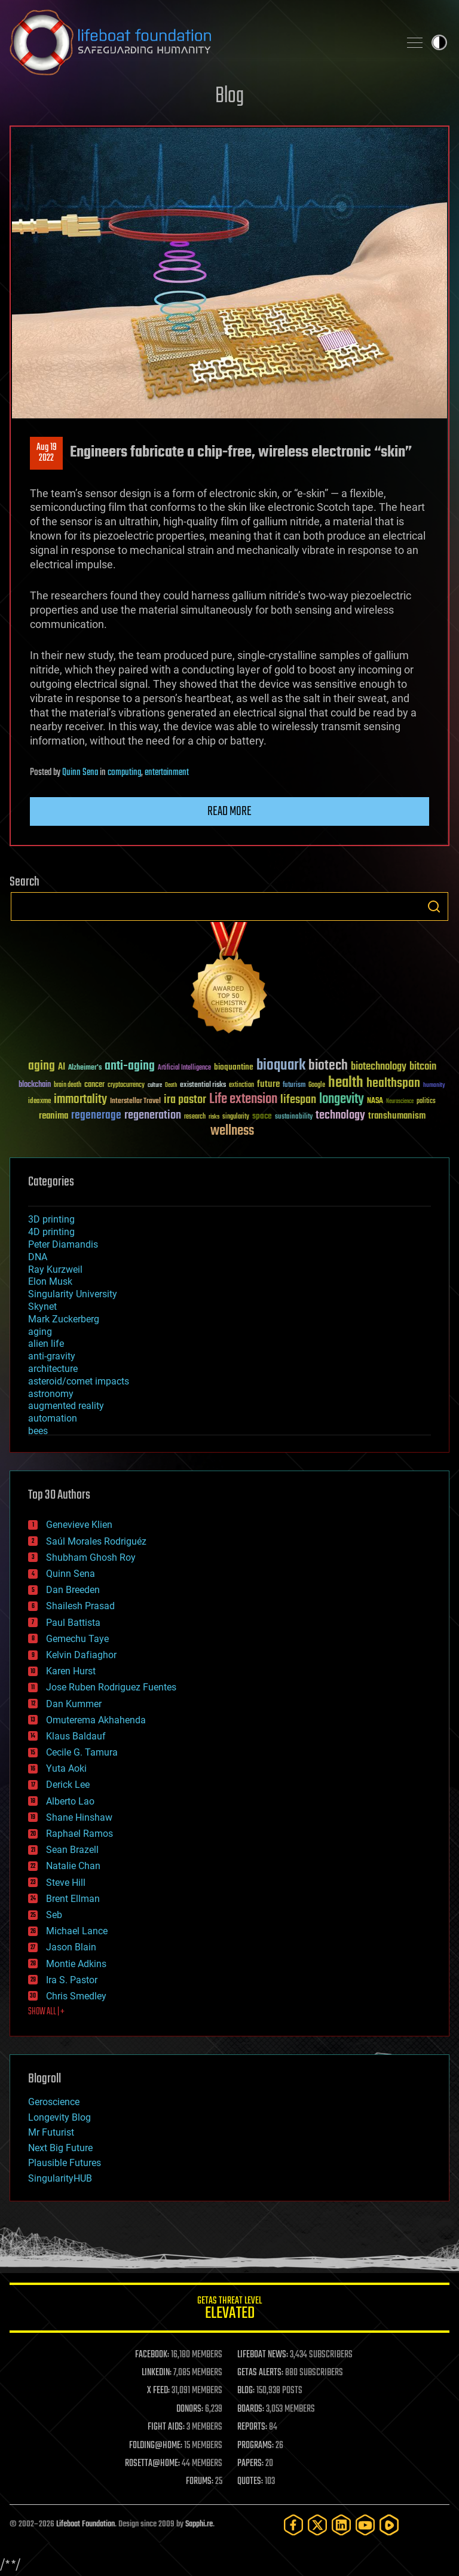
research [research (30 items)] (195, 1117)
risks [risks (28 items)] (214, 1116)
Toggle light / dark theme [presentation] (439, 42)
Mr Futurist (51, 2132)
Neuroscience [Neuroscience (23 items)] (400, 1102)
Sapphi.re (199, 2524)
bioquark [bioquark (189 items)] (280, 1065)
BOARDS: (250, 2409)
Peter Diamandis (63, 1244)
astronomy (51, 1393)
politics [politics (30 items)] (426, 1101)
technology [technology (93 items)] (340, 1116)
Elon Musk (50, 1281)
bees (38, 1430)
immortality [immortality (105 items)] (80, 1099)
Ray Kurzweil (55, 1269)
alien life (46, 1343)
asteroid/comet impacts (78, 1381)
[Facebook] (293, 2524)
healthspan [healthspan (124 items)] (393, 1083)
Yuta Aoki (66, 1768)
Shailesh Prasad (80, 1606)
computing (124, 772)
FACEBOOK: (152, 2355)
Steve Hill (65, 1882)
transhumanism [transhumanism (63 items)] (397, 1116)
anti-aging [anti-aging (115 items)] (130, 1066)
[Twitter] (317, 2524)
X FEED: (158, 2391)
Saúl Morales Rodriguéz (96, 1541)
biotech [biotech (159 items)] (328, 1066)
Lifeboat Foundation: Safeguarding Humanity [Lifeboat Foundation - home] (200, 42)
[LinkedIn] (341, 2524)
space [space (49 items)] (262, 1116)
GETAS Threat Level (229, 2309)
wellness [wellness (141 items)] (232, 1131)
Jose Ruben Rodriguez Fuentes (111, 1687)
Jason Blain (71, 1947)
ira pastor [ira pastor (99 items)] (185, 1100)
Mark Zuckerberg (63, 1319)
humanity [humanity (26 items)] (434, 1085)
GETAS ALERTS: (260, 2373)
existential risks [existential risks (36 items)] (203, 1085)
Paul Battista (73, 1622)
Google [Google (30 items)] (316, 1085)
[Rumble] (389, 2524)
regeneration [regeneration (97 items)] (152, 1115)
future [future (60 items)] (268, 1084)
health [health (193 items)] (345, 1083)
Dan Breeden (73, 1589)
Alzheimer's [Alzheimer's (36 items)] (85, 1068)
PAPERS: (250, 2463)
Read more (229, 811)
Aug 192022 (46, 453)
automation (52, 1418)
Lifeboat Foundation (85, 2524)
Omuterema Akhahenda (96, 1720)
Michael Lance (77, 1931)
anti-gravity (51, 1356)
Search (434, 906)
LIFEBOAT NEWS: (262, 2355)
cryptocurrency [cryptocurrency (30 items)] (126, 1085)
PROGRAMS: (255, 2446)
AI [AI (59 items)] (61, 1067)
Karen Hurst (71, 1671)
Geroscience (53, 2102)
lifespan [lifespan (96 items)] (298, 1100)
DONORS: (189, 2409)
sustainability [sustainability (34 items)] (294, 1117)
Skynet (42, 1306)
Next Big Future (60, 2148)
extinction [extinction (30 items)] (241, 1085)
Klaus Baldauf (76, 1736)
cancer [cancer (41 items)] (94, 1085)
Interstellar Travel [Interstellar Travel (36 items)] (135, 1101)
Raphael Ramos (79, 1833)
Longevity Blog (59, 2117)
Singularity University (72, 1294)
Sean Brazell (72, 1849)
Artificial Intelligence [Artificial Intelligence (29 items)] (184, 1068)
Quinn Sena (80, 772)
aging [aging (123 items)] (41, 1066)
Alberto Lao (70, 1801)
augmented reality (66, 1405)
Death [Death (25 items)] (171, 1085)
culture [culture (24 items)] (155, 1085)
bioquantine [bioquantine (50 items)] (233, 1067)
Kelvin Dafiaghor (81, 1655)
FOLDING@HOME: (155, 2446)
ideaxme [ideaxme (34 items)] (39, 1102)
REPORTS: (252, 2427)
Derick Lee (68, 1784)
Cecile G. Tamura (82, 1752)
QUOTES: (250, 2481)
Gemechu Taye (77, 1638)
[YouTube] (365, 2524)
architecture (53, 1368)
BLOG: (246, 2391)
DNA (37, 1257)
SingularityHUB (60, 2178)
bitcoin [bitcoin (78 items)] (422, 1067)
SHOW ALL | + (46, 2012)
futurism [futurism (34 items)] (294, 1086)
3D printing (51, 1219)
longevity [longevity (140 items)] (341, 1099)
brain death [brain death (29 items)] (67, 1085)
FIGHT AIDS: (166, 2427)
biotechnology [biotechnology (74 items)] (378, 1067)
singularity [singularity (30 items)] (235, 1117)
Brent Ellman (73, 1898)
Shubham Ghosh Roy (91, 1557)
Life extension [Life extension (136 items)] (243, 1099)
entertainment (167, 772)
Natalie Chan (73, 1865)
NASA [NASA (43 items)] (375, 1101)
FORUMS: (199, 2481)
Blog (229, 96)
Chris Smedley (76, 1996)
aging (40, 1331)
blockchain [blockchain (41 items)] (35, 1085)
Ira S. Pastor (71, 1980)
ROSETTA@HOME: (152, 2463)
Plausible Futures (64, 2162)
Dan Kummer (74, 1704)
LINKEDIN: (157, 2373)
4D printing (51, 1232)
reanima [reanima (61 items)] (53, 1116)
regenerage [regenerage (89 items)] (96, 1115)
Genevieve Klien (79, 1524)
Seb (54, 1914)
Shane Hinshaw (79, 1817)
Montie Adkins (76, 1963)
